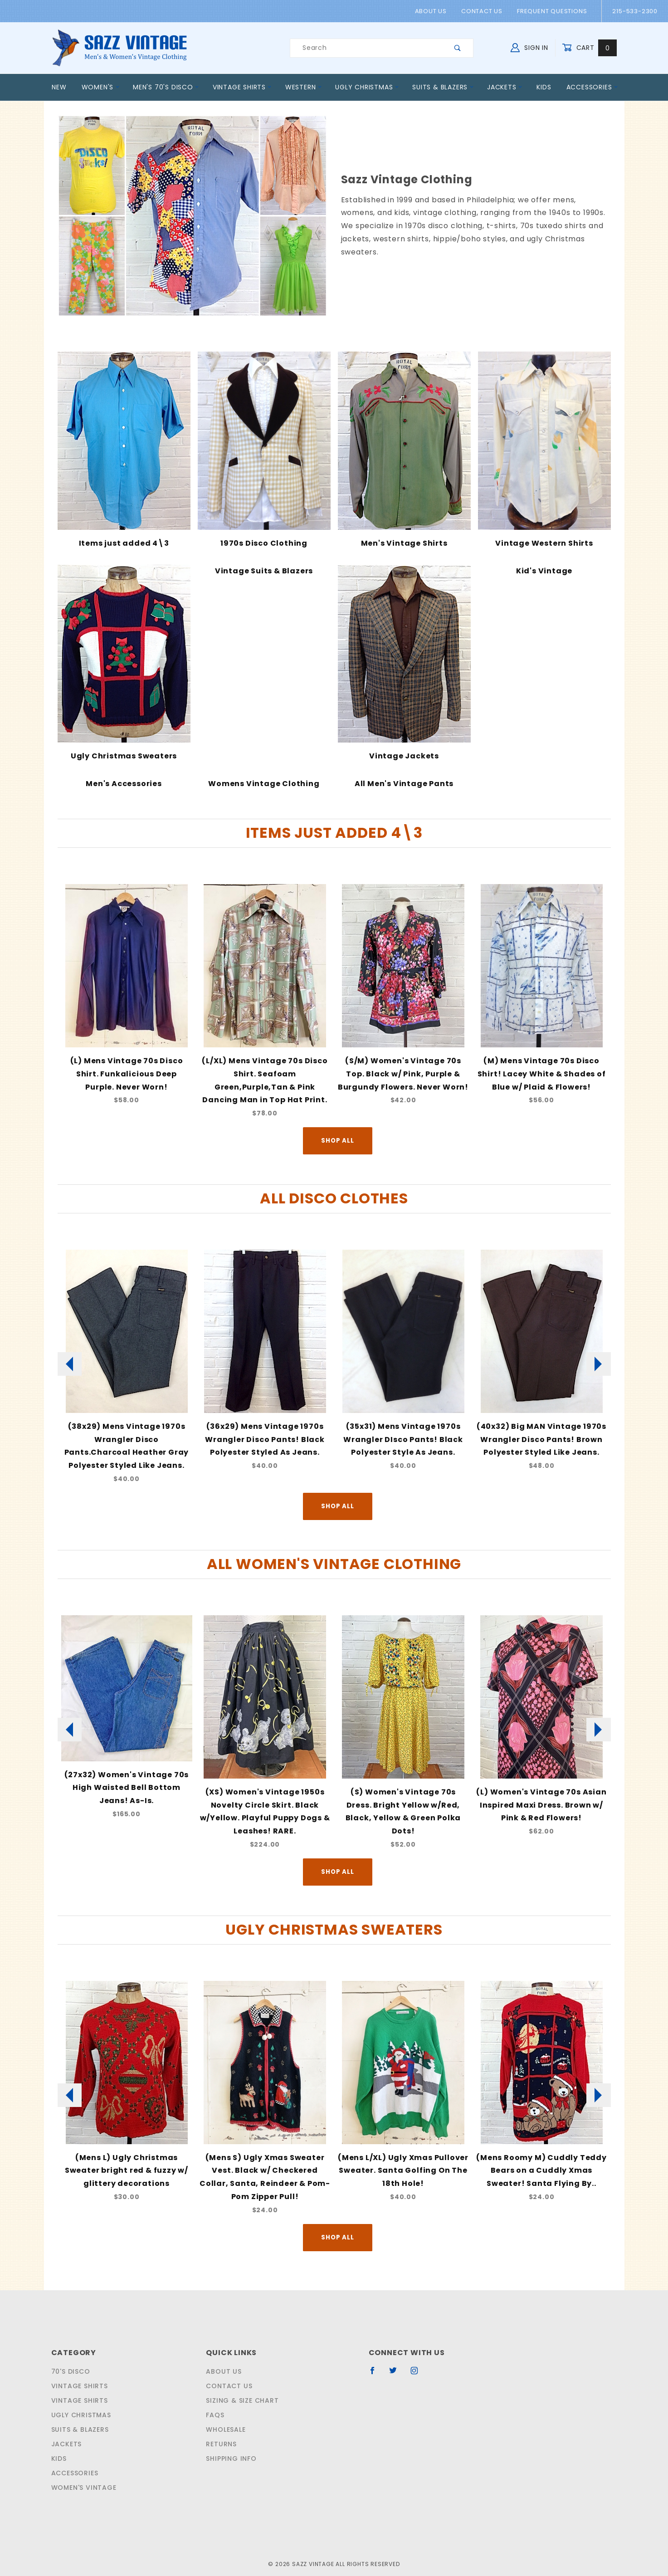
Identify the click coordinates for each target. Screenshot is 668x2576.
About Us (434, 11)
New (59, 87)
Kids (543, 87)
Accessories (592, 87)
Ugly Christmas (366, 87)
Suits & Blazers (442, 87)
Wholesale (226, 2407)
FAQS (214, 2392)
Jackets (504, 87)
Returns (221, 2421)
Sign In (531, 46)
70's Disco (69, 2349)
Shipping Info (230, 2436)
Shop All (337, 1126)
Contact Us (484, 11)
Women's (101, 87)
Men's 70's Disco (164, 87)
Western (302, 87)
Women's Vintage (82, 2465)
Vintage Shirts (240, 87)
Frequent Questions (552, 11)
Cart (590, 48)
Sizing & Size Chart (240, 2378)
